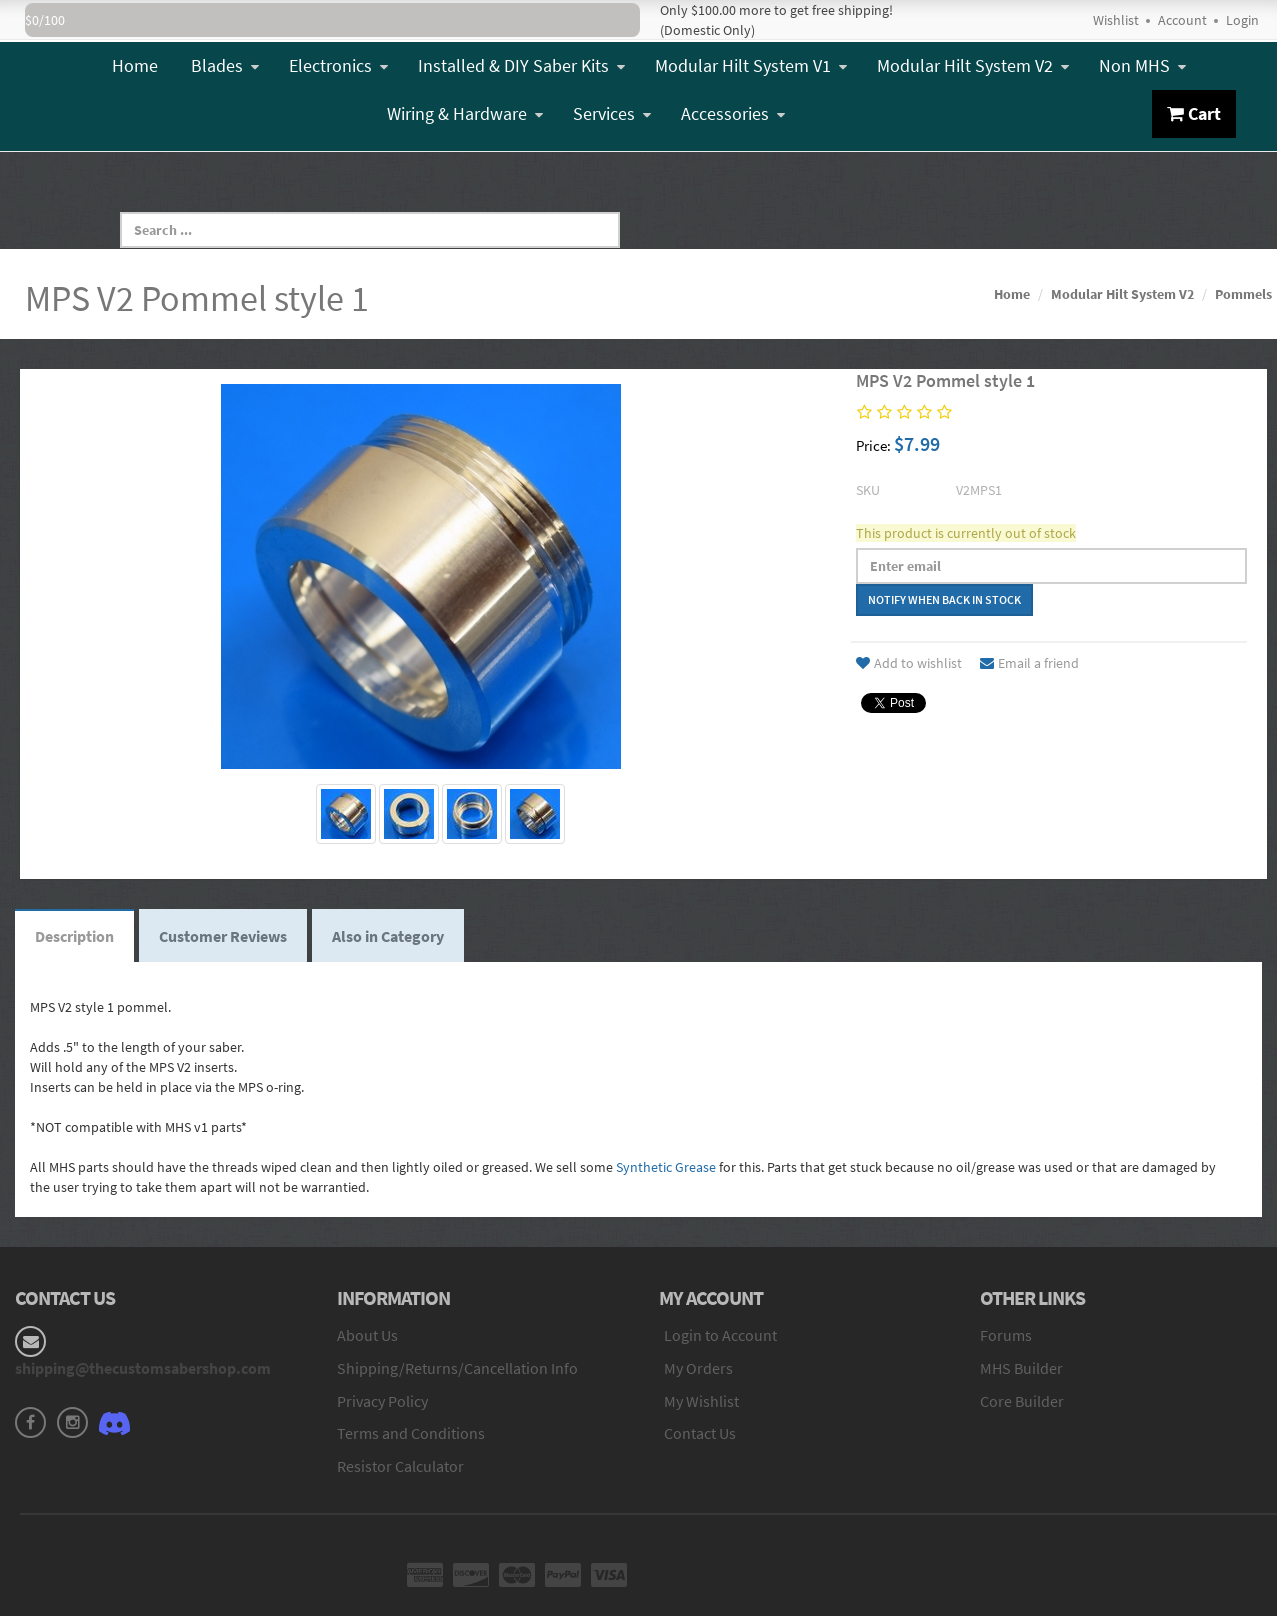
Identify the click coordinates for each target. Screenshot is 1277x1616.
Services (612, 113)
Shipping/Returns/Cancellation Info (457, 1368)
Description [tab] (74, 936)
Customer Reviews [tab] (223, 936)
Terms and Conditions (411, 1433)
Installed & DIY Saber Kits (521, 65)
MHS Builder (1021, 1368)
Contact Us (700, 1433)
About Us (367, 1335)
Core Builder (1022, 1401)
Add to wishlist (909, 663)
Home (135, 65)
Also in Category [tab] (388, 936)
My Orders (698, 1368)
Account (1182, 20)
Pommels (1243, 294)
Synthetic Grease (666, 1167)
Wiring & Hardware (465, 113)
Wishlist (1116, 20)
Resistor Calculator (400, 1466)
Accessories (733, 113)
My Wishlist (701, 1401)
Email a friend (1029, 663)
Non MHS (1142, 65)
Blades (225, 65)
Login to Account (720, 1335)
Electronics (338, 65)
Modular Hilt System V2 (973, 65)
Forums (1006, 1335)
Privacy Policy (382, 1401)
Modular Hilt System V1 (751, 65)
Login (1242, 20)
